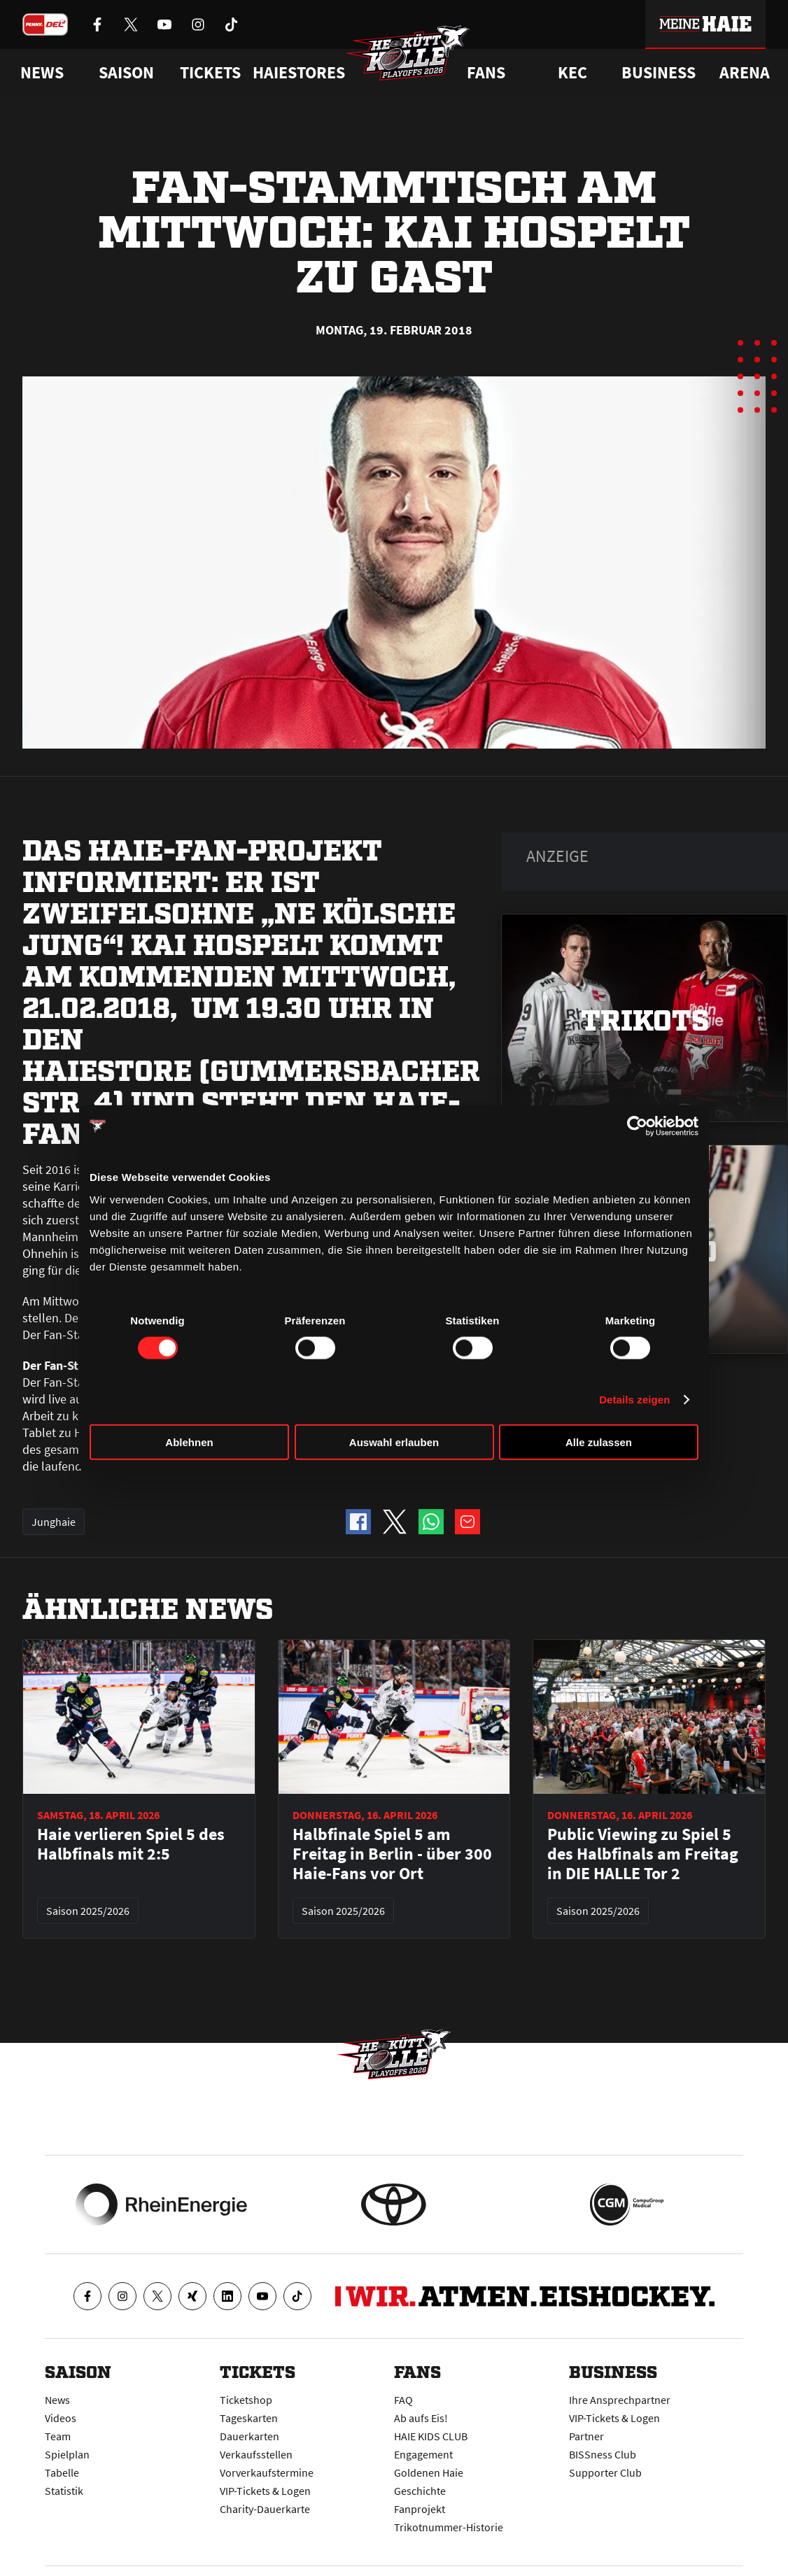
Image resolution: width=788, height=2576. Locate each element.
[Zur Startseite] (408, 53)
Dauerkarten (249, 2436)
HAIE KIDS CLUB (430, 2436)
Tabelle (62, 2472)
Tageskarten (249, 2418)
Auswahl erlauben (394, 1442)
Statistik (64, 2491)
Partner (586, 2436)
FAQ (403, 2400)
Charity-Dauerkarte (265, 2509)
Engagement (423, 2454)
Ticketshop (246, 2400)
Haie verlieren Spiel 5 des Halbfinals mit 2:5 (131, 1844)
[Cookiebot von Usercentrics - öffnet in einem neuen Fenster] (637, 1126)
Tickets (210, 72)
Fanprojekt (419, 2509)
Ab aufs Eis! (421, 2418)
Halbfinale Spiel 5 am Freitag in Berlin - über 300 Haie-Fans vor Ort (392, 1854)
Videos (60, 2418)
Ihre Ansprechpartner (619, 2400)
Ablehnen (189, 1442)
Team (58, 2436)
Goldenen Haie (428, 2472)
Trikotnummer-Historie (448, 2527)
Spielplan (67, 2454)
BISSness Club (602, 2454)
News (57, 2400)
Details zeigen (634, 1400)
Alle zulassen (598, 1442)
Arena (744, 72)
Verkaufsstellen (256, 2454)
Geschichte (420, 2491)
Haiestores (299, 72)
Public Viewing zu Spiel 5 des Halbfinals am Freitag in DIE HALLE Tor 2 (642, 1854)
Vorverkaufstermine (267, 2472)
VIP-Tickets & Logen (265, 2491)
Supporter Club (605, 2472)
